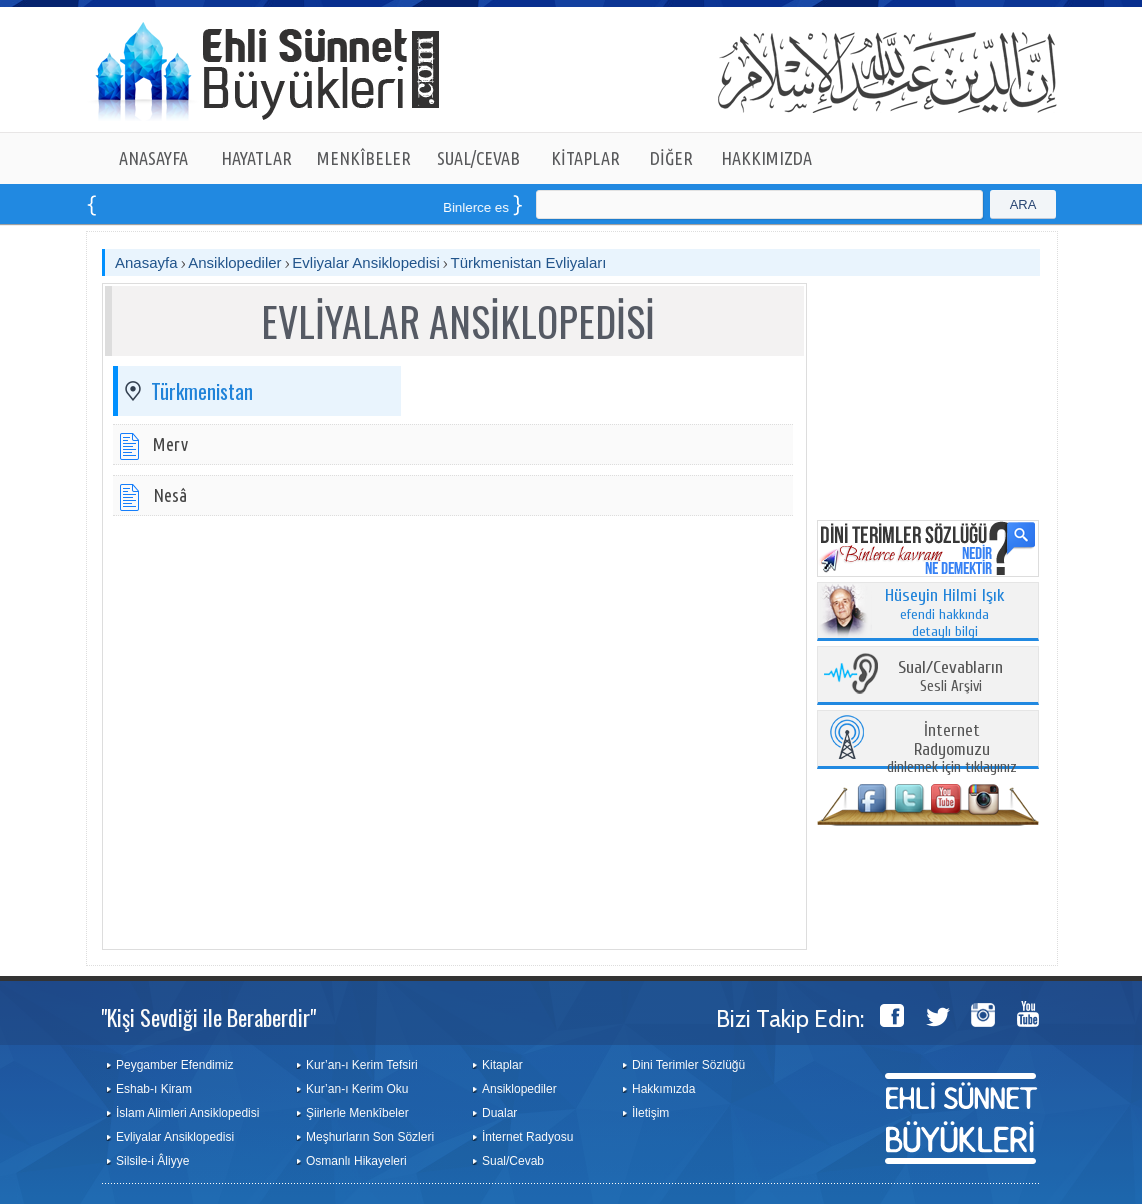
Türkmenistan (202, 391)
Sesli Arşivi (950, 677)
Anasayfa (146, 262)
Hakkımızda (663, 1089)
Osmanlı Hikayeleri (356, 1161)
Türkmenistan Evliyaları (529, 262)
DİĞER (671, 158)
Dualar (499, 1113)
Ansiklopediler (234, 262)
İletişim (650, 1113)
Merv (170, 444)
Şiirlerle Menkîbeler (357, 1113)
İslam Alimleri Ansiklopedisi (187, 1113)
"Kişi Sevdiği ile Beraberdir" (208, 1017)
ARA (1023, 204)
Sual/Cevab (513, 1161)
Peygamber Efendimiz (174, 1065)
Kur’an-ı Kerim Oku (357, 1089)
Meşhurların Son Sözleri (370, 1137)
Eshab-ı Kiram (154, 1089)
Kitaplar (502, 1065)
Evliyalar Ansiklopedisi (366, 262)
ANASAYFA (153, 158)
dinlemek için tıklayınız (952, 749)
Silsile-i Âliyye (152, 1161)
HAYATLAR (256, 158)
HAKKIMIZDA (766, 158)
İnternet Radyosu (527, 1137)
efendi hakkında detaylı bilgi (945, 614)
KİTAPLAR (585, 158)
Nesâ (170, 495)
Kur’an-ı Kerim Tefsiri (362, 1065)
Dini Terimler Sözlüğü (688, 1065)
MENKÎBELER (364, 158)
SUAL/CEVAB (478, 158)
